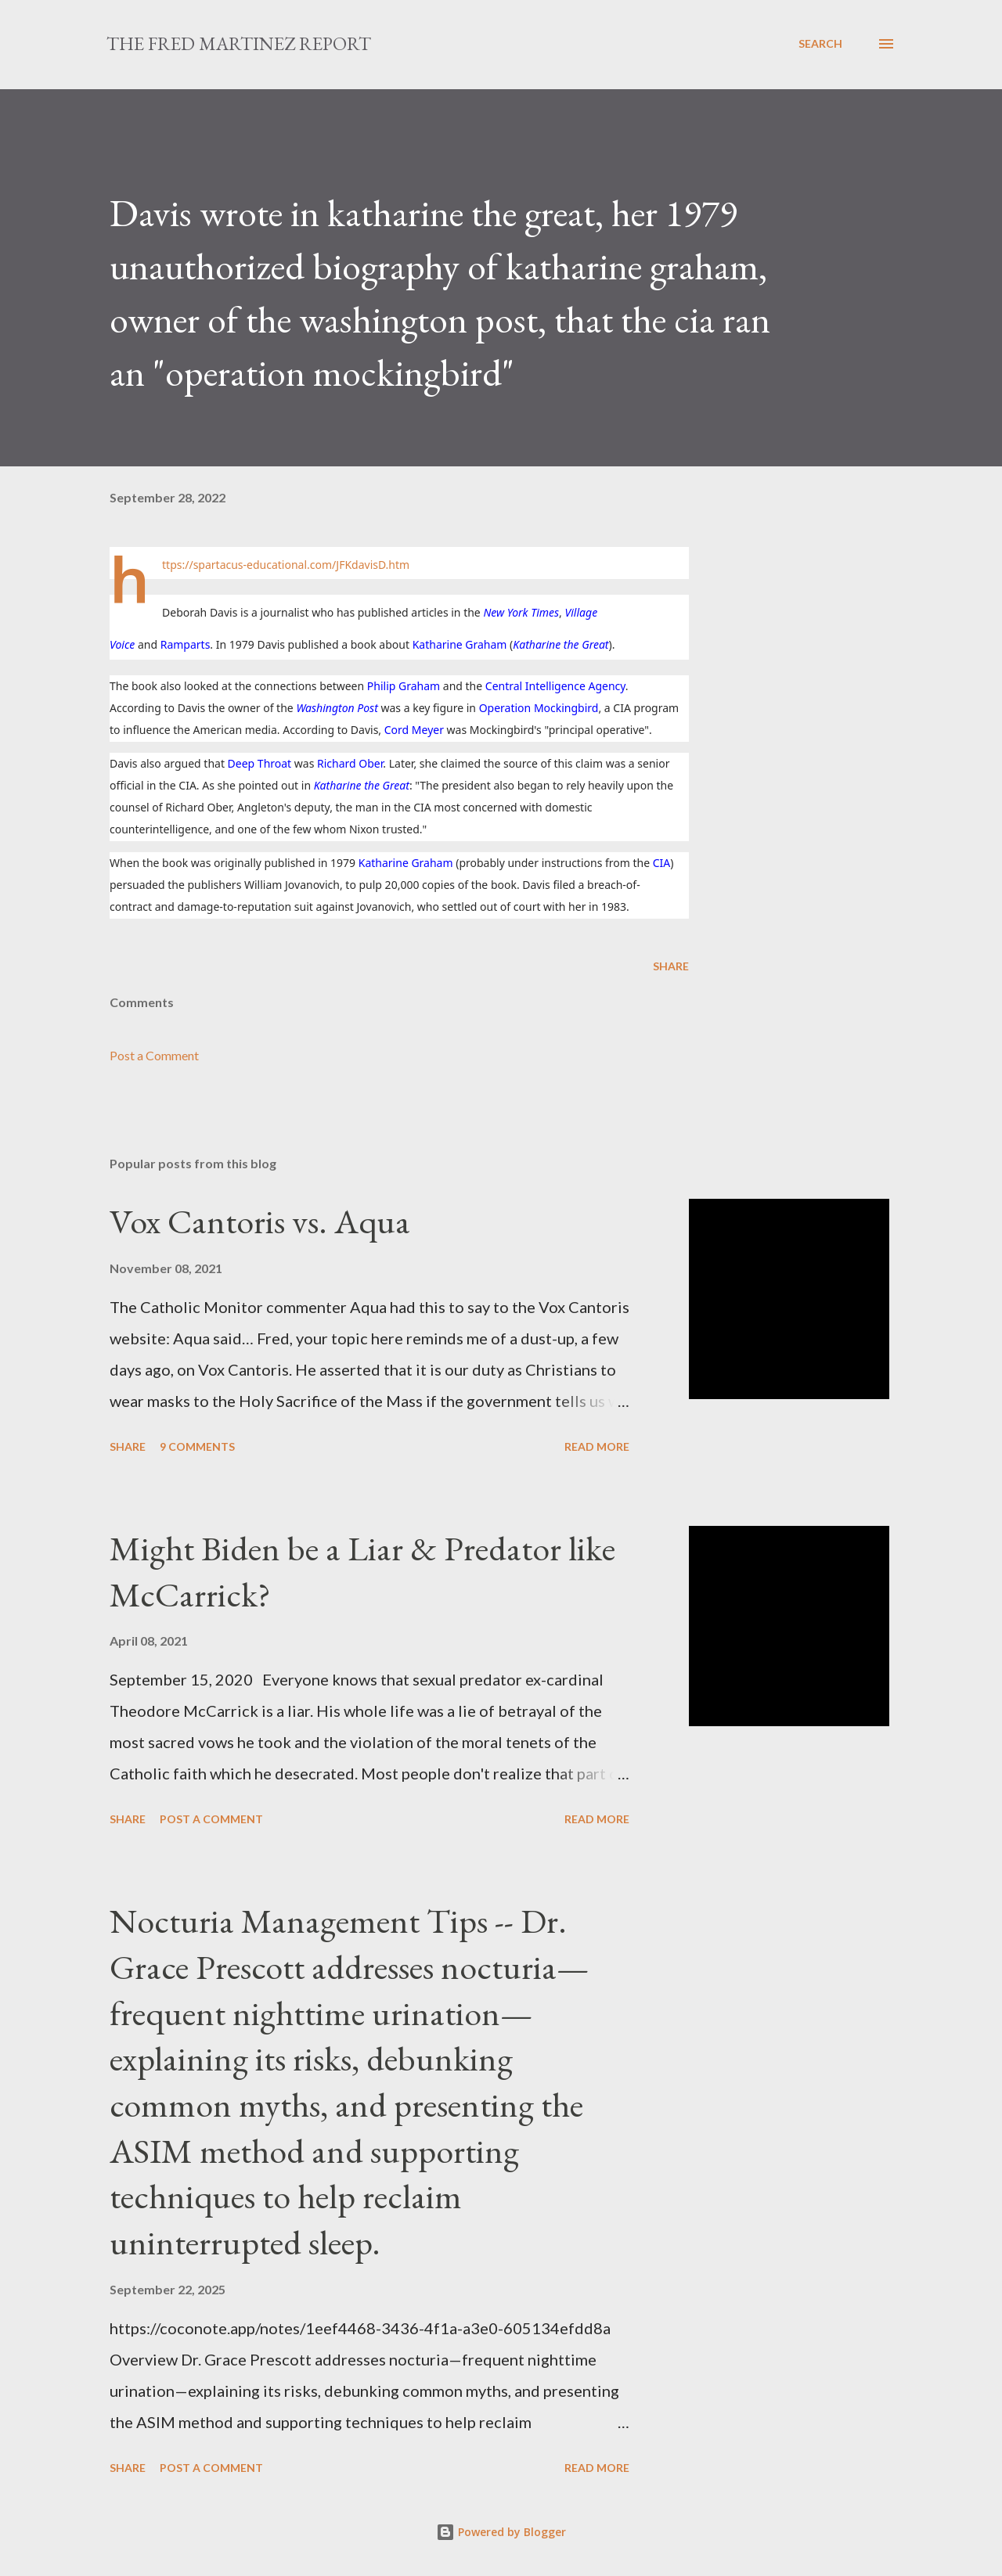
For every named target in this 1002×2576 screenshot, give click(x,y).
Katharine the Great (560, 644)
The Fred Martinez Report (238, 43)
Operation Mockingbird (539, 707)
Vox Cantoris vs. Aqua (260, 1221)
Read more (596, 1446)
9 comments (197, 1446)
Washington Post (336, 707)
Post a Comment (154, 1055)
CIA (662, 862)
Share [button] (671, 966)
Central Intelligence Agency (555, 685)
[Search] (820, 43)
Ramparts (185, 644)
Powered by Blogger (501, 2531)
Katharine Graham (460, 644)
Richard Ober (350, 763)
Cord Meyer (414, 729)
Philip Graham (403, 685)
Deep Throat (260, 763)
